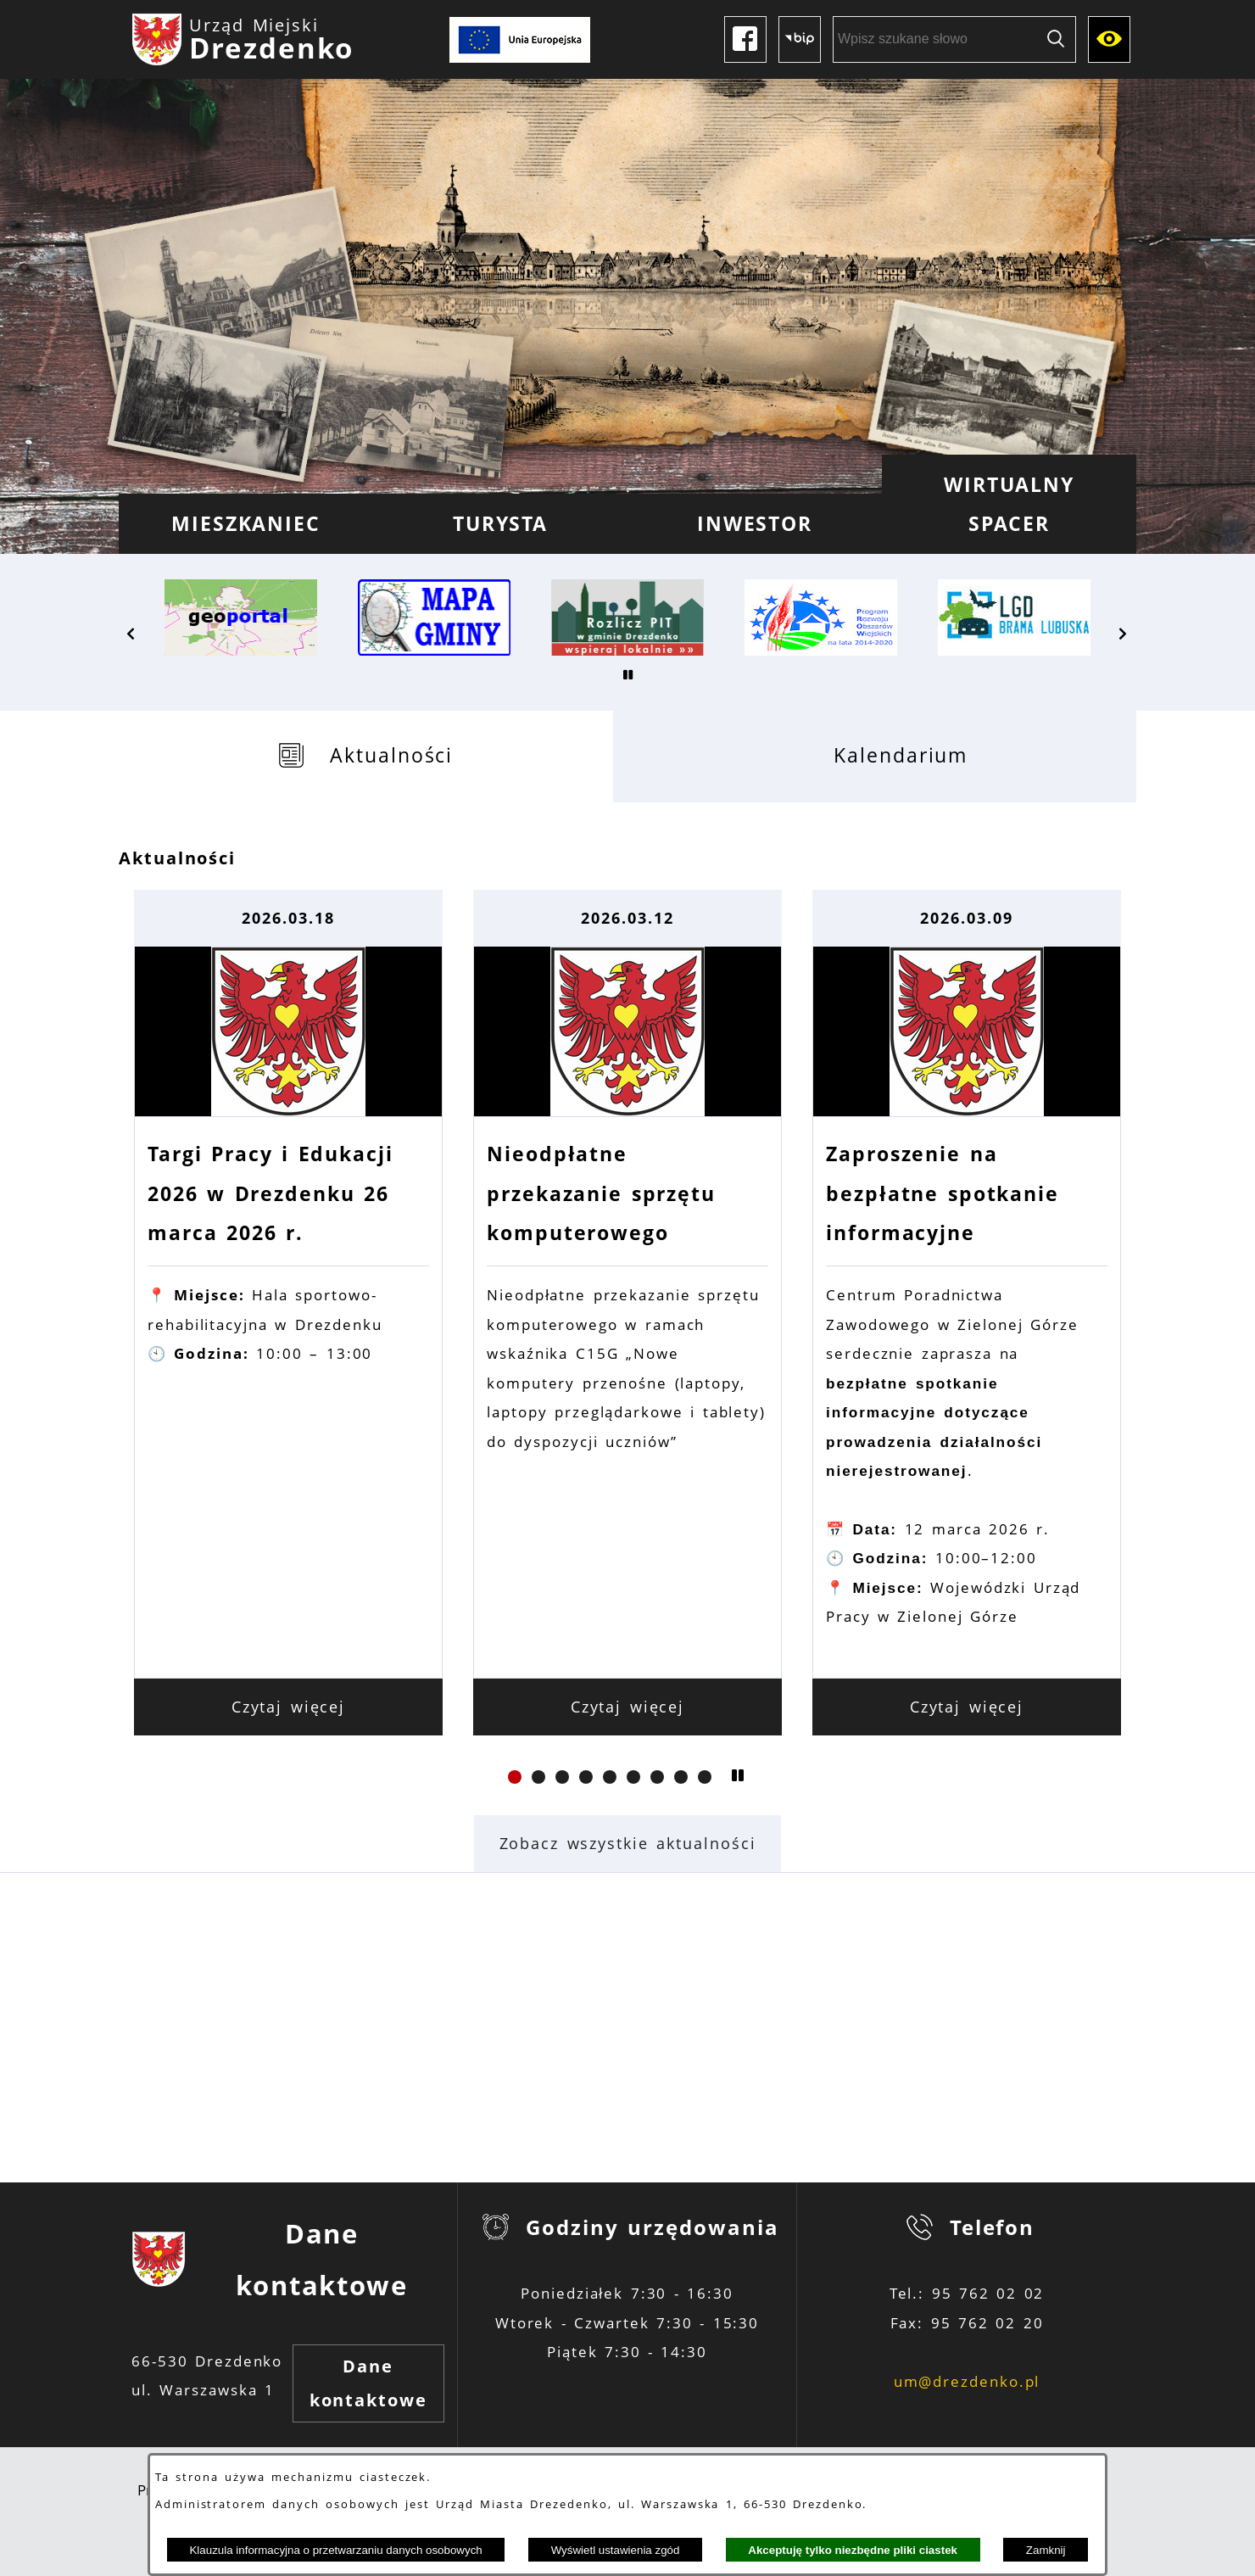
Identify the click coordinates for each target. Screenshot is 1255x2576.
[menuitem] (246, 524)
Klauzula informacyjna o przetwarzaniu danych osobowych (335, 2550)
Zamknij (1046, 2550)
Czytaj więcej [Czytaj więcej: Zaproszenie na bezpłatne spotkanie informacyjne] (967, 1706)
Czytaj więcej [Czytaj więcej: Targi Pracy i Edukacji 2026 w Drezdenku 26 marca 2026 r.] (288, 1706)
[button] (131, 633)
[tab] (366, 756)
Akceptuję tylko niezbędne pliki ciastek (852, 2550)
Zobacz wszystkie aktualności (627, 1843)
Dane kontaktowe (368, 2383)
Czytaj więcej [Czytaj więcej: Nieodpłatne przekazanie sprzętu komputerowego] (628, 1706)
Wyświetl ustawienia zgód (615, 2550)
